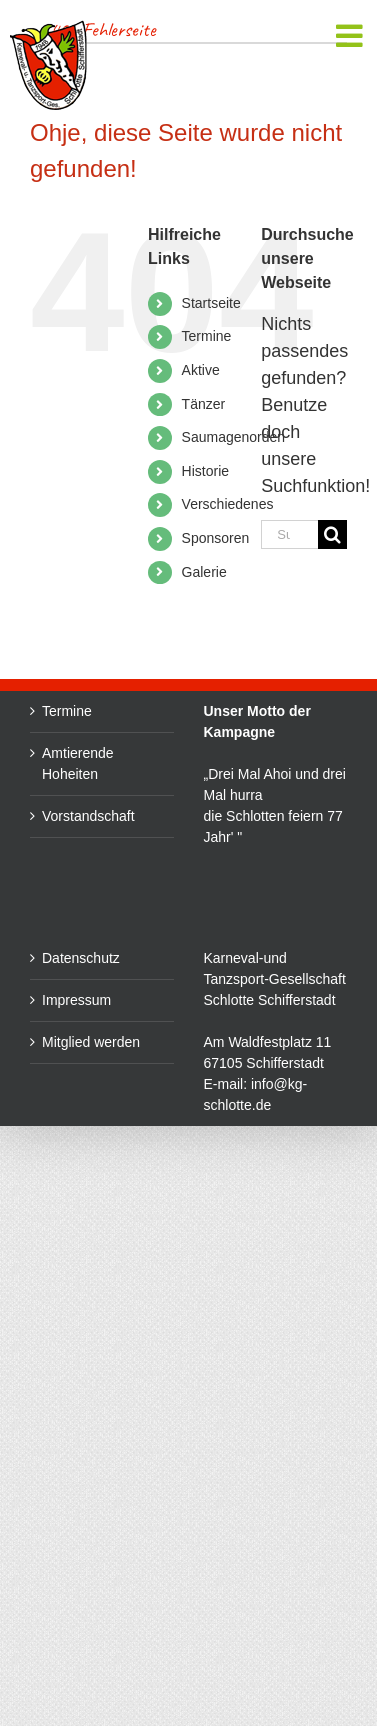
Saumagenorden (234, 437)
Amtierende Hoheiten (78, 763)
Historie (205, 471)
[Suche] (332, 534)
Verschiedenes (228, 504)
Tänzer (204, 404)
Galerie (204, 572)
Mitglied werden (91, 1042)
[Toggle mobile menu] (351, 35)
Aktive (201, 370)
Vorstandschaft (88, 816)
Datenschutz (81, 958)
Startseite (211, 303)
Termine (207, 336)
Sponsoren (216, 538)
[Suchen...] (289, 534)
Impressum (76, 1000)
